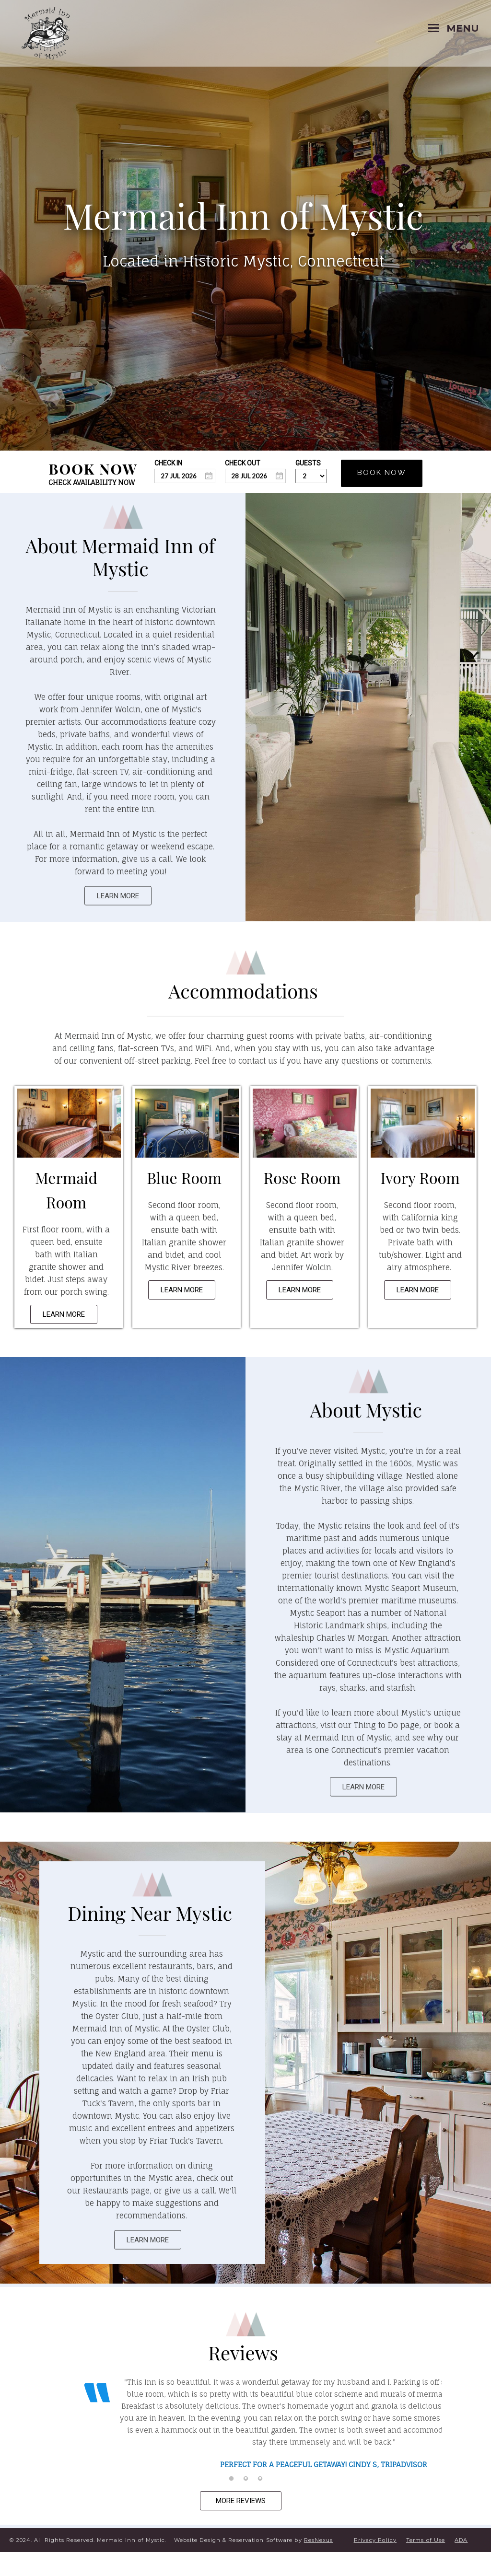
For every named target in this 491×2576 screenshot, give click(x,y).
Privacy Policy (375, 2564)
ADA (461, 2564)
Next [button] (425, 2438)
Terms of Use (425, 2564)
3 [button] (260, 2502)
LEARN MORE (118, 896)
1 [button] (231, 2502)
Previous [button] (65, 2438)
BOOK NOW (381, 472)
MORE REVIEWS (241, 2525)
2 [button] (245, 2502)
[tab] (231, 2502)
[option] (245, 2425)
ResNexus (318, 2564)
